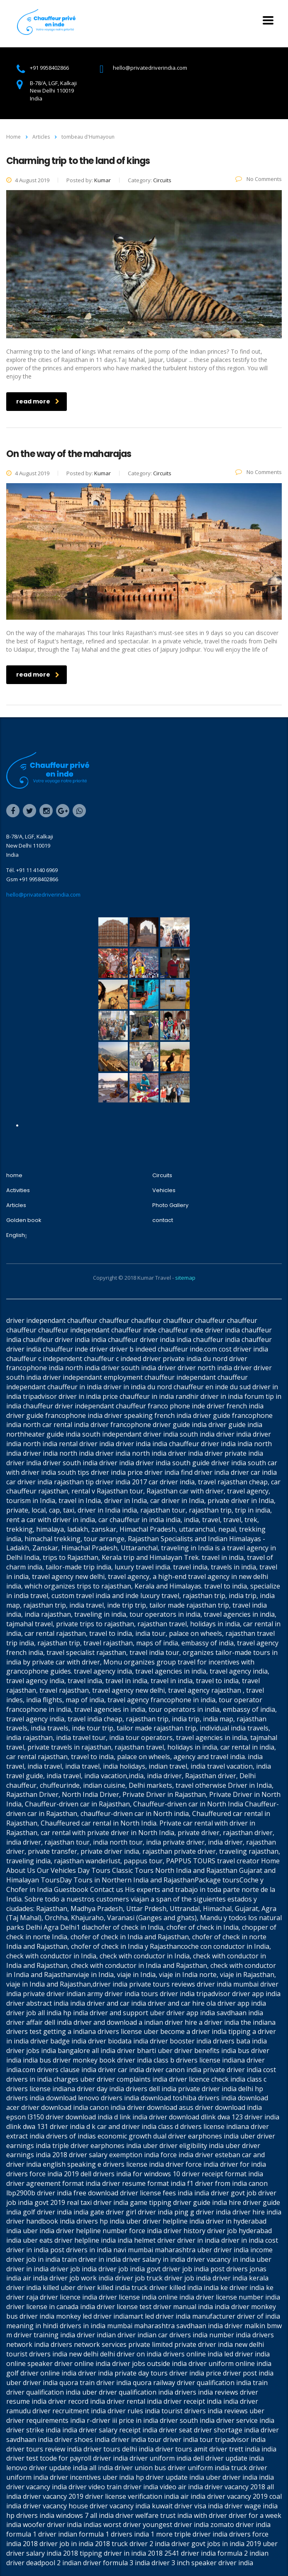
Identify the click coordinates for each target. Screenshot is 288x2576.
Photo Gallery (170, 1205)
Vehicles (164, 1190)
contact (162, 1220)
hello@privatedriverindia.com (43, 894)
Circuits (162, 1175)
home (14, 1175)
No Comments (258, 179)
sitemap (185, 1277)
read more (37, 401)
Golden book (23, 1220)
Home (13, 136)
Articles (16, 1205)
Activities (18, 1190)
